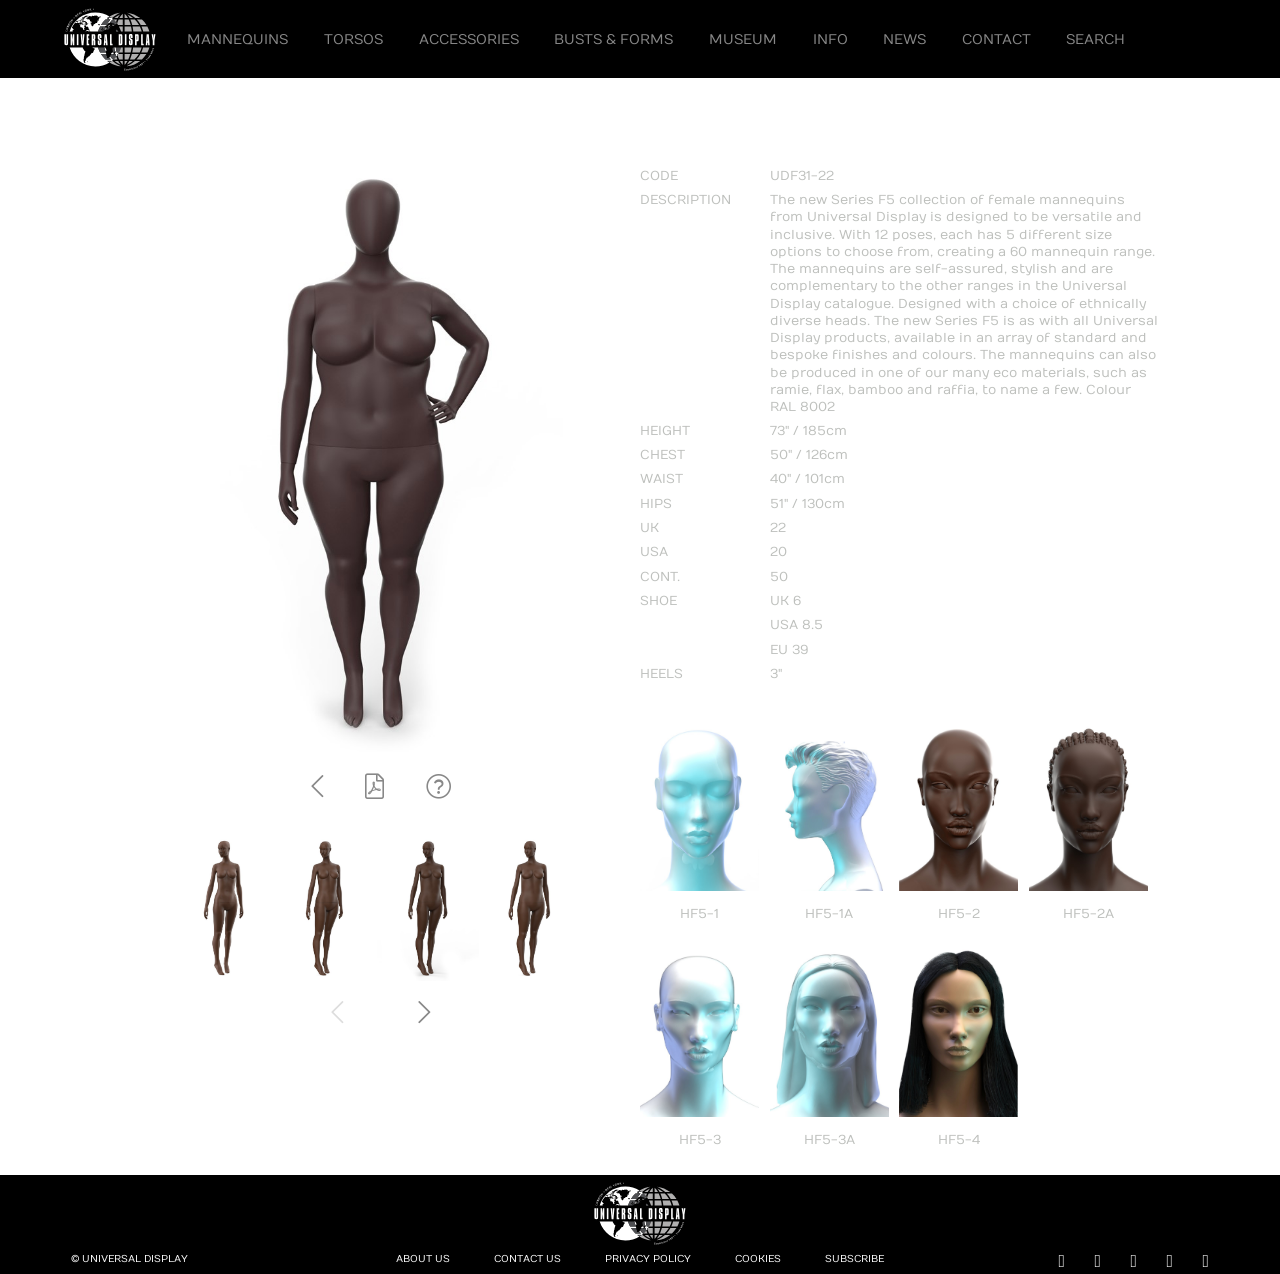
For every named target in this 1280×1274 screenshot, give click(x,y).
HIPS (656, 504)
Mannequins (237, 39)
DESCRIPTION (685, 200)
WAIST (661, 479)
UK (649, 528)
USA (654, 552)
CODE (659, 176)
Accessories (469, 39)
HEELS (661, 674)
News (904, 39)
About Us (423, 1259)
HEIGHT (665, 431)
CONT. (660, 577)
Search (1095, 39)
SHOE (658, 601)
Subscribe (854, 1259)
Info (830, 39)
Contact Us (527, 1259)
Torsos (353, 39)
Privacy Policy (648, 1259)
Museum (743, 39)
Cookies (758, 1259)
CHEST (662, 455)
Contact (996, 39)
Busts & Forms (613, 39)
